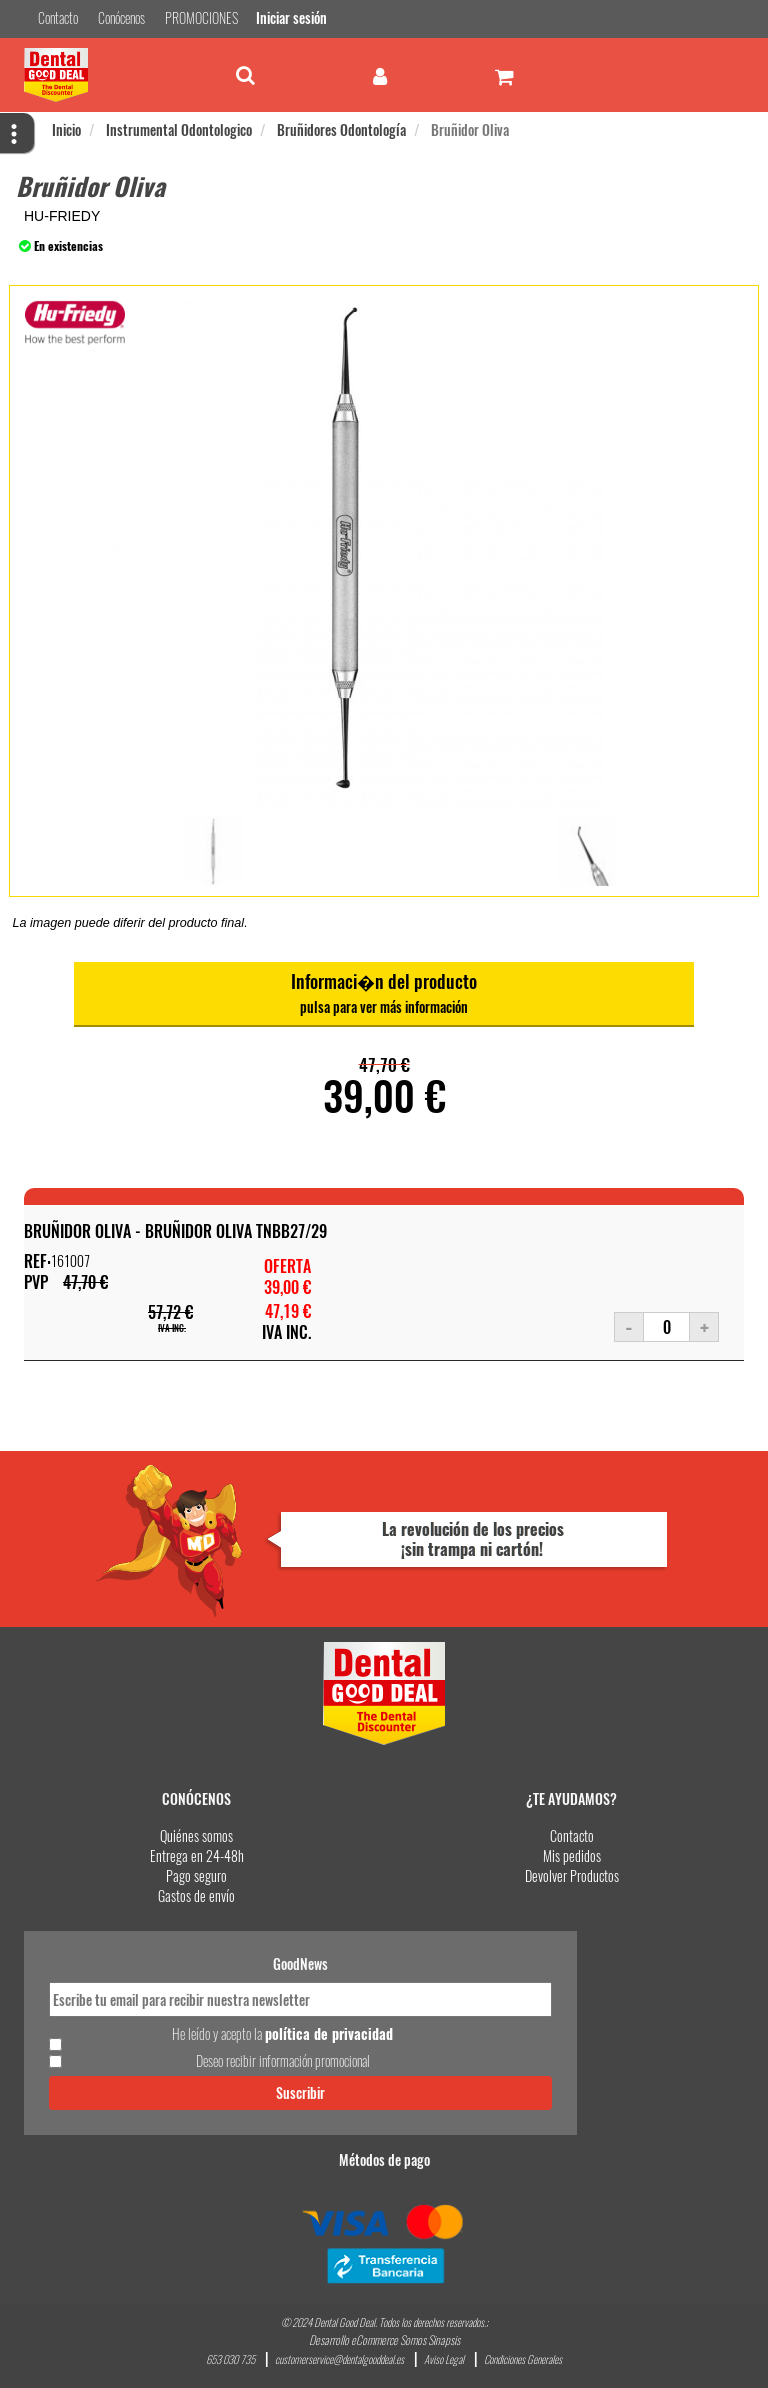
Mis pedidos (572, 1856)
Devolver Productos (572, 1876)
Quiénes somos (196, 1836)
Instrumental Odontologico (179, 130)
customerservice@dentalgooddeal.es (339, 2359)
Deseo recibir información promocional (283, 2061)
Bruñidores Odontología (341, 130)
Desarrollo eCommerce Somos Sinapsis (384, 2339)
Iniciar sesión (289, 18)
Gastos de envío (196, 1896)
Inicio (66, 130)
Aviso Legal (444, 2359)
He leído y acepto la (282, 2034)
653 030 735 (230, 2359)
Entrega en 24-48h (197, 1856)
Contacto (572, 1836)
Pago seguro (196, 1876)
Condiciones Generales (523, 2359)
